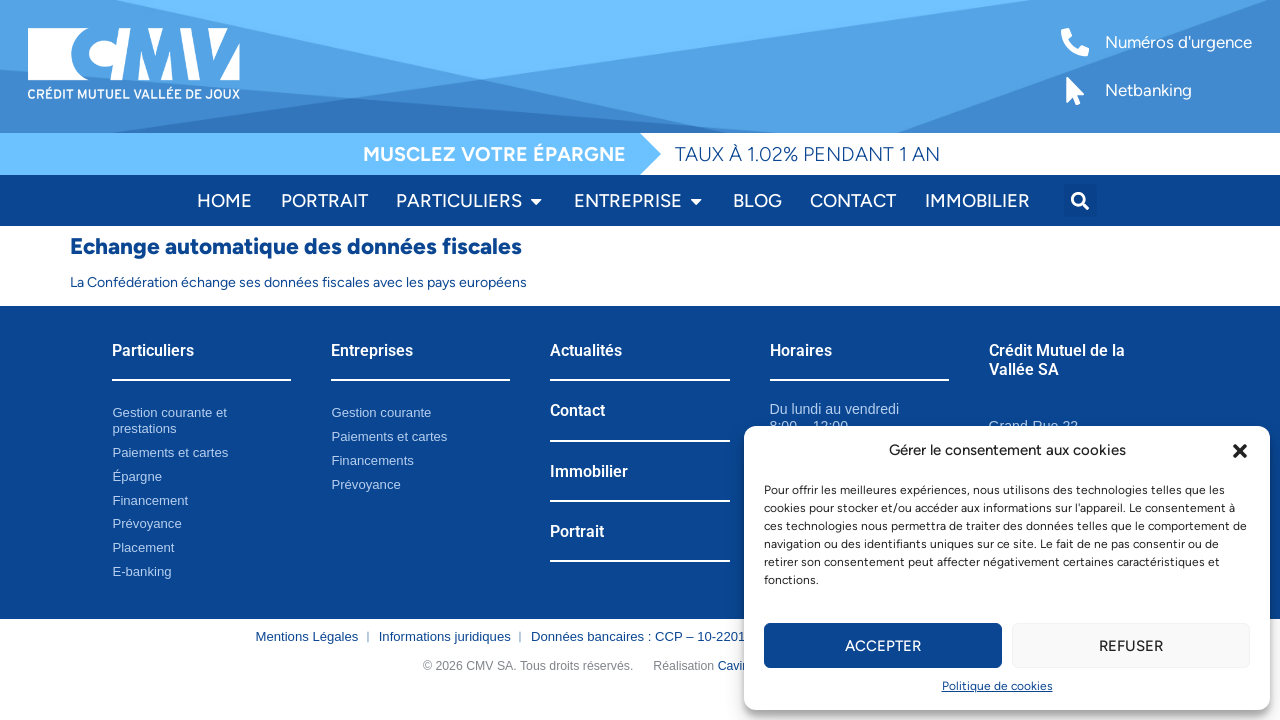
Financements (372, 460)
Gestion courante (381, 412)
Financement (150, 500)
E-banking (141, 571)
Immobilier (589, 471)
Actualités (586, 350)
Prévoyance (146, 523)
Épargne (137, 476)
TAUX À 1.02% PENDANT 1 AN (807, 154)
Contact (577, 410)
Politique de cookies (997, 686)
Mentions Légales (307, 636)
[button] (1240, 451)
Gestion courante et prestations (169, 420)
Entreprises (372, 350)
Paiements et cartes (170, 452)
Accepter (883, 646)
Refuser (1131, 646)
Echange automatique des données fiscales (296, 246)
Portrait (577, 531)
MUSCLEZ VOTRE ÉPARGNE (494, 154)
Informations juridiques (445, 636)
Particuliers (153, 350)
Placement (143, 547)
